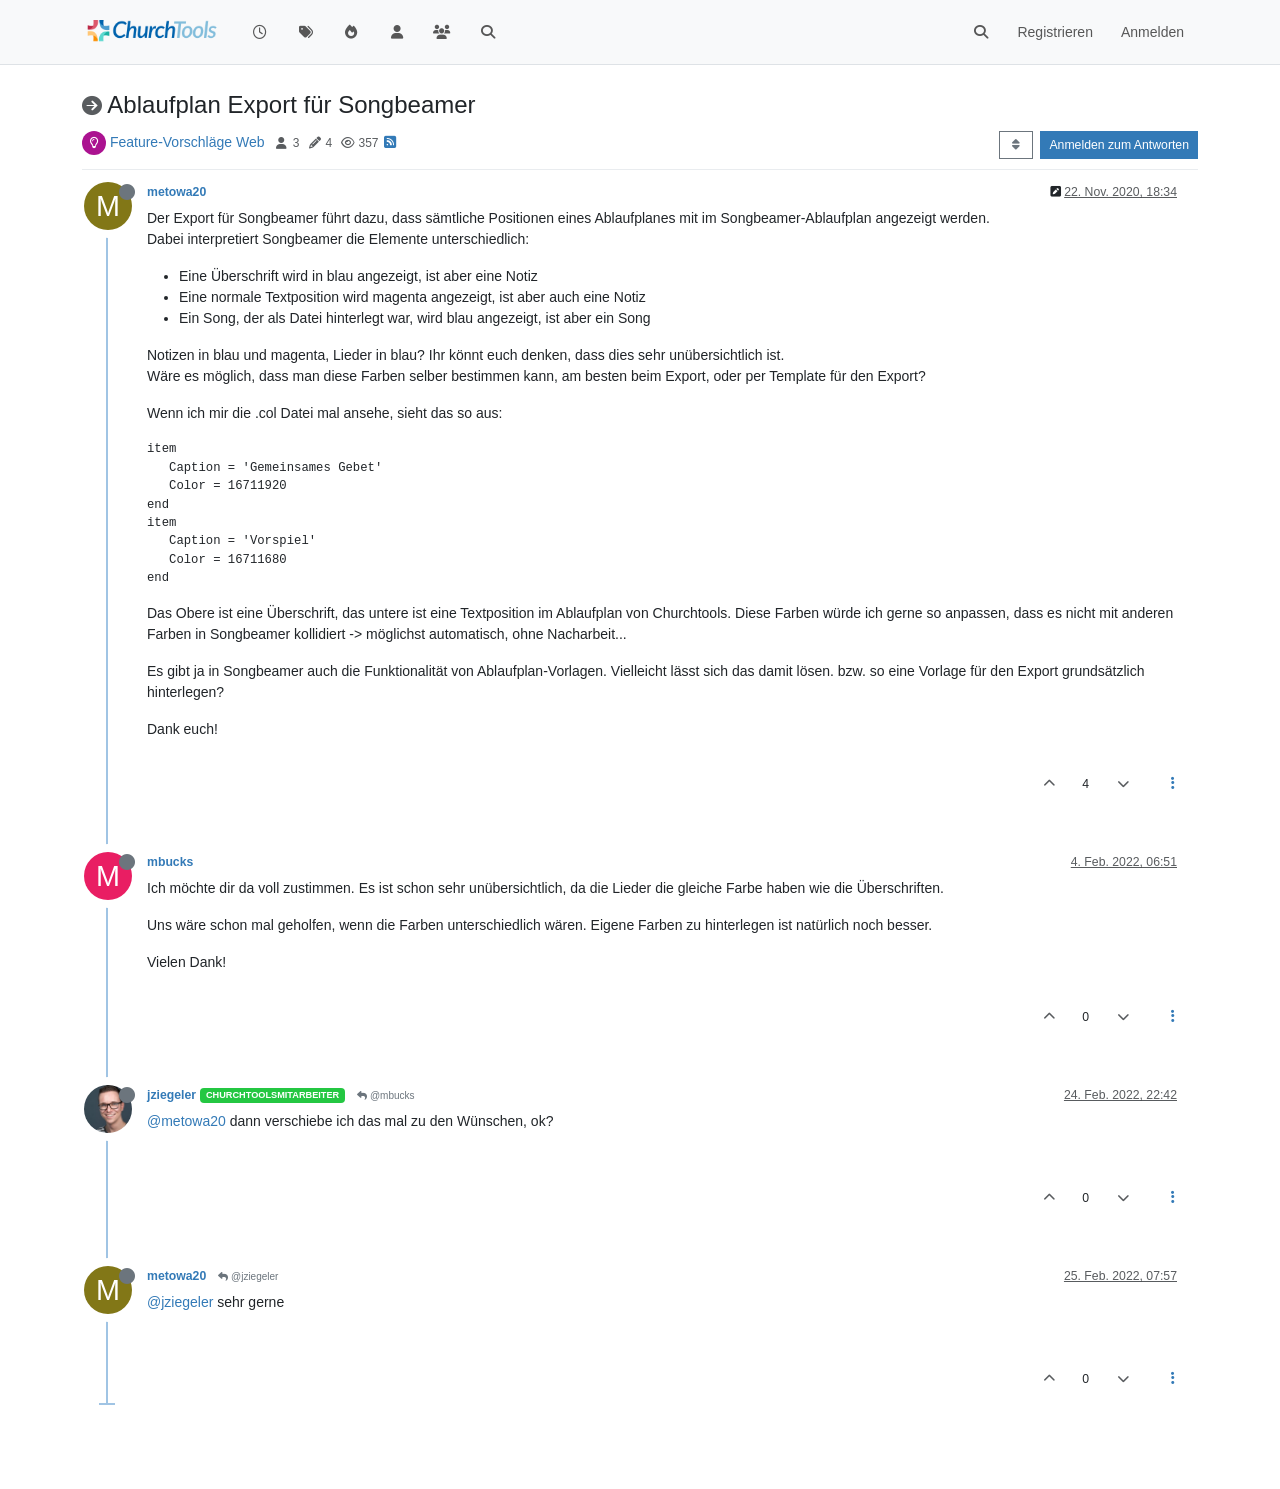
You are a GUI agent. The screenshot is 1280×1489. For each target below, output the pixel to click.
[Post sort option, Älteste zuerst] (1015, 145)
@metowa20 (186, 1121)
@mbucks (385, 1095)
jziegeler (171, 1095)
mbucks (170, 862)
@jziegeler (248, 1276)
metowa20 (176, 192)
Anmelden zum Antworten (1119, 145)
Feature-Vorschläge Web (187, 142)
